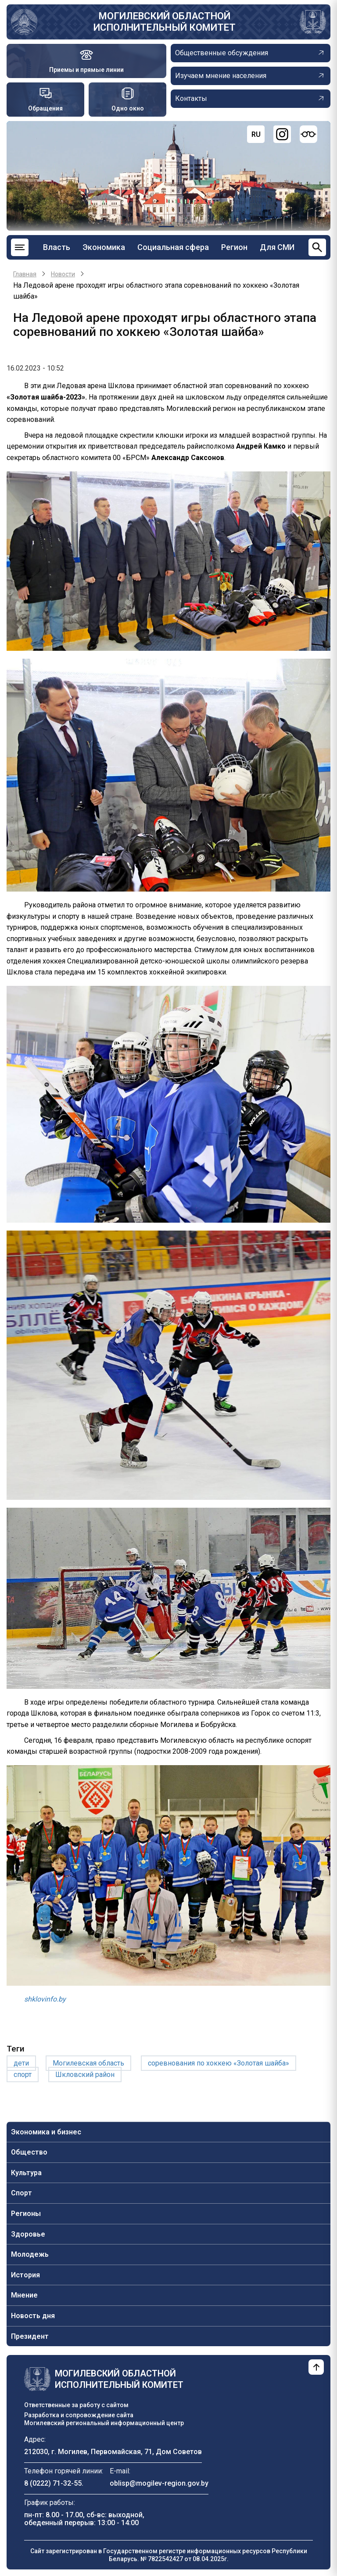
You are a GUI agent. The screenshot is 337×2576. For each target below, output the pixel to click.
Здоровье (28, 2234)
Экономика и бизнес (46, 2132)
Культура (26, 2173)
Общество (29, 2152)
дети (21, 2063)
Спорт (21, 2193)
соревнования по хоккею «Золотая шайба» (218, 2063)
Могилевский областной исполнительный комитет (164, 22)
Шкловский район (85, 2074)
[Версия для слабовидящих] (308, 134)
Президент (30, 2336)
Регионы (26, 2213)
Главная (24, 274)
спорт (23, 2074)
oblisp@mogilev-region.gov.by (159, 2483)
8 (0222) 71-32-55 (53, 2483)
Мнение (24, 2295)
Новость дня (33, 2316)
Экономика (103, 247)
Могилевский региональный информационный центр (104, 2422)
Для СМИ (277, 247)
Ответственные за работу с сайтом (76, 2404)
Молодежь (30, 2254)
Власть (56, 247)
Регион (234, 247)
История (25, 2275)
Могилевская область (88, 2063)
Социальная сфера (173, 247)
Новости (63, 274)
